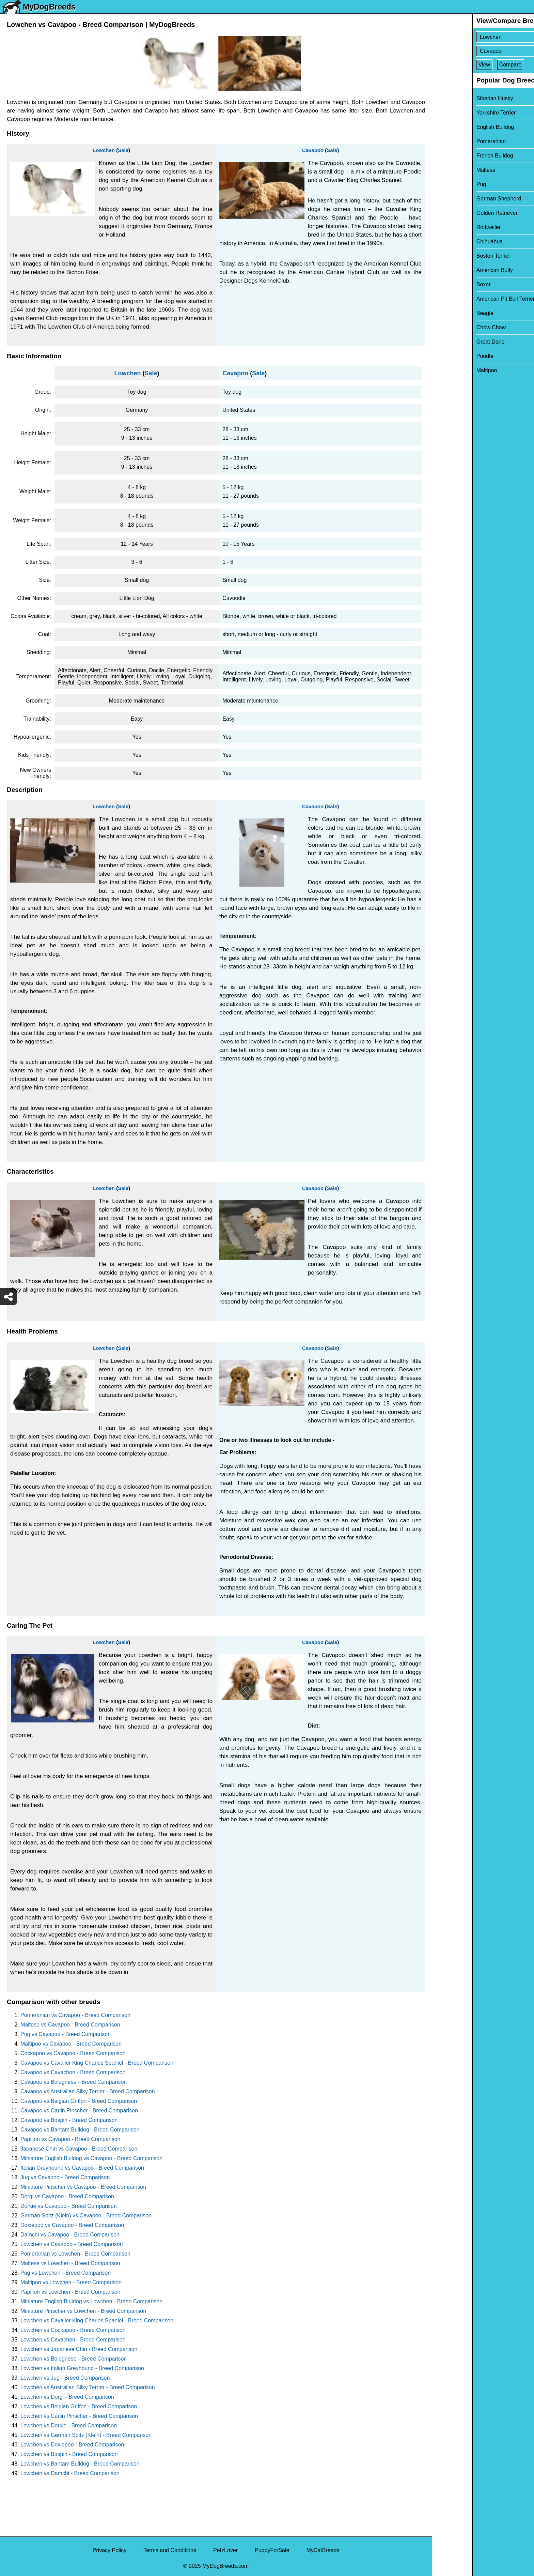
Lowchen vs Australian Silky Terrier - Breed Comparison (87, 2387)
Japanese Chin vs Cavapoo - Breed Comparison (78, 2149)
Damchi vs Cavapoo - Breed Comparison (70, 2235)
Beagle (444, 313)
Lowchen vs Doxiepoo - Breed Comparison (72, 2444)
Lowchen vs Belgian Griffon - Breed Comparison (78, 2406)
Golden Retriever (456, 213)
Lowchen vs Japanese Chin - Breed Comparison (78, 2349)
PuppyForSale (272, 2550)
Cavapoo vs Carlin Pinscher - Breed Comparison (79, 2110)
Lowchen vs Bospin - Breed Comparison (68, 2454)
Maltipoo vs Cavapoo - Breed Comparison (71, 2044)
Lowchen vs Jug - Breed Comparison (65, 2378)
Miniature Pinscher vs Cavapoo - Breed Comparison (83, 2187)
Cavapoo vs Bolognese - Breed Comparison (73, 2082)
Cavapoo (313, 150)
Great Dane (450, 342)
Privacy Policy (110, 2550)
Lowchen (104, 150)
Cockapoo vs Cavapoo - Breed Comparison (73, 2053)
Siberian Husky (454, 98)
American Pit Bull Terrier (465, 299)
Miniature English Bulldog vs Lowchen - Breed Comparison (91, 2301)
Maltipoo (446, 370)
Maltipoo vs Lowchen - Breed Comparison (71, 2282)
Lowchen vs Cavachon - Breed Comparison (73, 2339)
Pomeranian (451, 141)
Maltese (445, 170)
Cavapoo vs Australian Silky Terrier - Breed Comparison (87, 2091)
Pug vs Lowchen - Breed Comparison (65, 2273)
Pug (441, 184)
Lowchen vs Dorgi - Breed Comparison (67, 2397)
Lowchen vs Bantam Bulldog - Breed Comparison (80, 2464)
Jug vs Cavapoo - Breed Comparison (65, 2177)
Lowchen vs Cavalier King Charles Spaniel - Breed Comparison (96, 2320)
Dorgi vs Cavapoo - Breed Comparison (67, 2196)
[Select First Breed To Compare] (483, 37)
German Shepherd (458, 198)
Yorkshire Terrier (456, 113)
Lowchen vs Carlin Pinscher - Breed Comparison (79, 2416)
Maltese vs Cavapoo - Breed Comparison (70, 2025)
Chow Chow (451, 327)
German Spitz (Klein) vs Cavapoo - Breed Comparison (86, 2215)
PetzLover (225, 2550)
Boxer (443, 284)
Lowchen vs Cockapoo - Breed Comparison (73, 2330)
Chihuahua (449, 241)
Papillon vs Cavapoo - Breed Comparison (70, 2139)
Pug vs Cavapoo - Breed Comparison (65, 2034)
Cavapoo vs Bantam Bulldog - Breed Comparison (80, 2130)
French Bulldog (454, 156)
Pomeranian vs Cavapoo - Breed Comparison (75, 2015)
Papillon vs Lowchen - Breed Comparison (70, 2292)
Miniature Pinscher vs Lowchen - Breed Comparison (83, 2311)
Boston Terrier (453, 256)
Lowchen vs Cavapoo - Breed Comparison (71, 2244)
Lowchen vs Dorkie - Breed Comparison (68, 2425)
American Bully (454, 270)
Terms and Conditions (169, 2550)
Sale (123, 150)
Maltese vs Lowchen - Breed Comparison (70, 2263)
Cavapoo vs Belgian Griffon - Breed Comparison (78, 2101)
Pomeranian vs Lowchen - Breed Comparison (75, 2254)
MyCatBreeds (322, 2550)
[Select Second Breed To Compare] (483, 51)
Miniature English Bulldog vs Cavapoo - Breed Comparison (91, 2158)
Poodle (444, 356)
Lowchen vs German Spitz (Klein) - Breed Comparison (86, 2435)
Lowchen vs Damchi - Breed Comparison (70, 2473)
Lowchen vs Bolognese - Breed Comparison (73, 2359)
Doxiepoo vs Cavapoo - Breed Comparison (72, 2225)
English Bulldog (455, 127)
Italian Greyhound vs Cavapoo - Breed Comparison (82, 2168)
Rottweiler (448, 227)
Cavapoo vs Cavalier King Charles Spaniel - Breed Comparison (96, 2063)
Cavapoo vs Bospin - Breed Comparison (68, 2120)
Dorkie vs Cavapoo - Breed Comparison (68, 2206)
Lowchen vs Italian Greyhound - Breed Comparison (82, 2368)
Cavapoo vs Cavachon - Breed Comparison (73, 2072)
